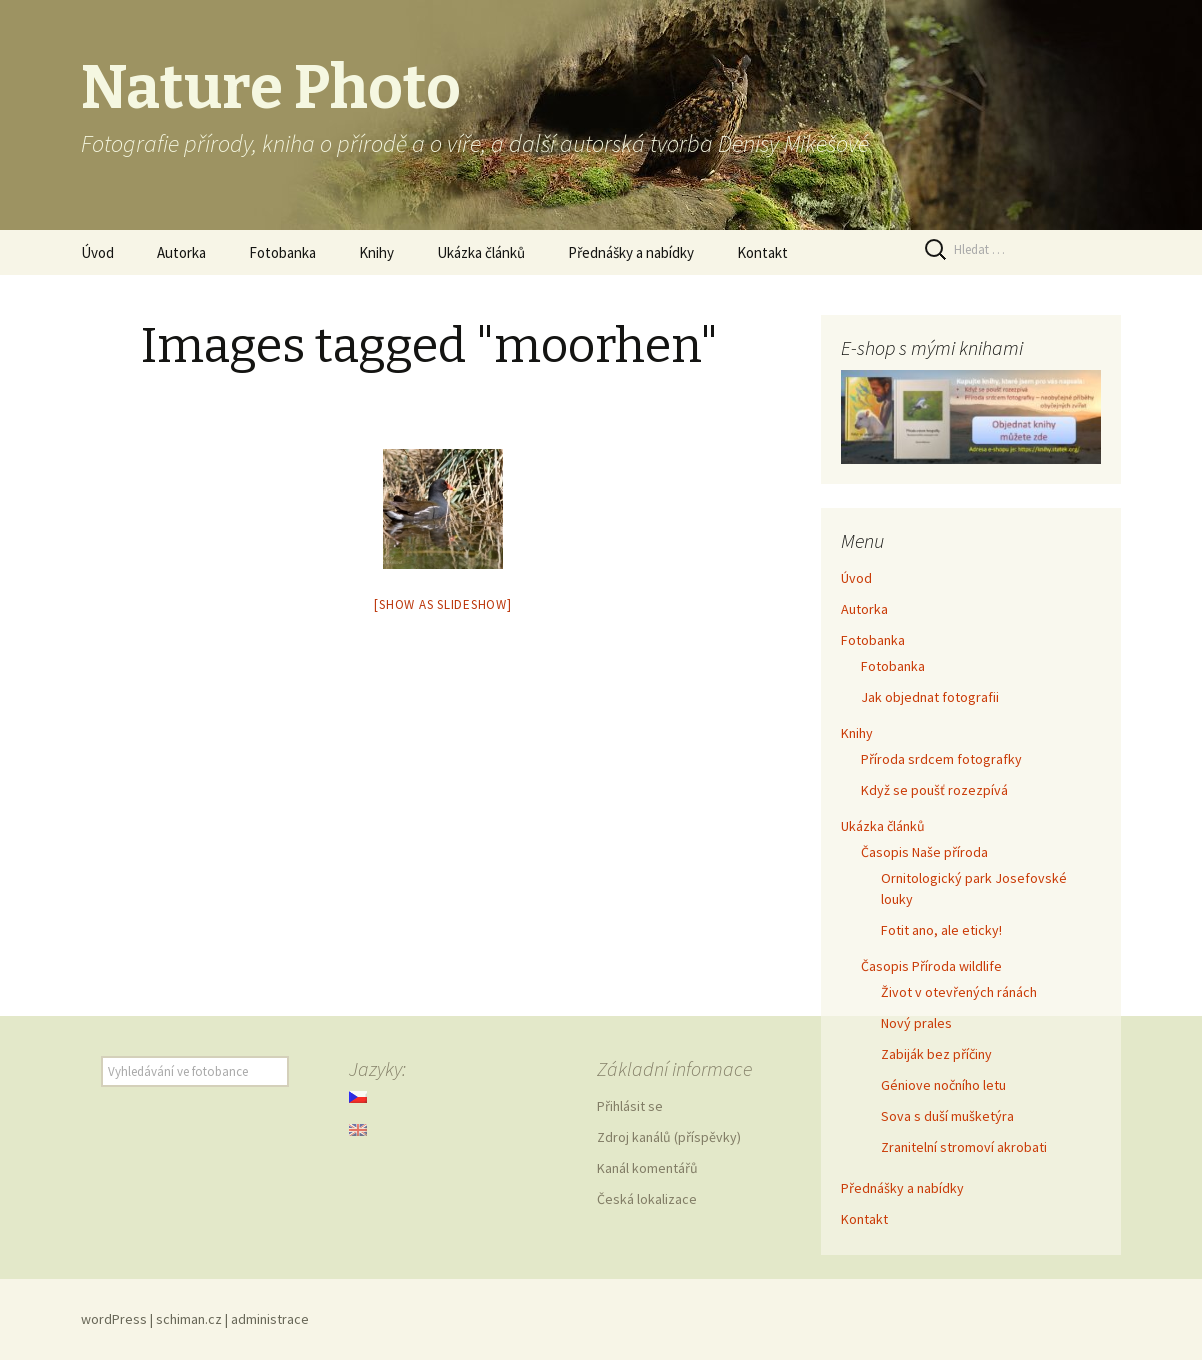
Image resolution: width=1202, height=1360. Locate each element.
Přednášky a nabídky (631, 252)
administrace (270, 1319)
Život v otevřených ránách (959, 992)
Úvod (97, 252)
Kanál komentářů (647, 1168)
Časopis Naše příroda (924, 852)
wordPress (114, 1319)
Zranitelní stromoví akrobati (964, 1147)
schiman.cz (189, 1319)
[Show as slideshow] (442, 604)
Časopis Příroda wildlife (931, 966)
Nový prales (916, 1023)
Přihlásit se (630, 1106)
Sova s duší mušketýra (947, 1116)
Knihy (376, 252)
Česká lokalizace (647, 1199)
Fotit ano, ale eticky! (941, 930)
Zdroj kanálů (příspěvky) (669, 1137)
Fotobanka (282, 252)
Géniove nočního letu (943, 1085)
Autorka (181, 252)
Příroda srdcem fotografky (941, 759)
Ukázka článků (481, 252)
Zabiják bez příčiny (936, 1054)
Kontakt (762, 252)
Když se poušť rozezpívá (934, 790)
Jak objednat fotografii (930, 697)
